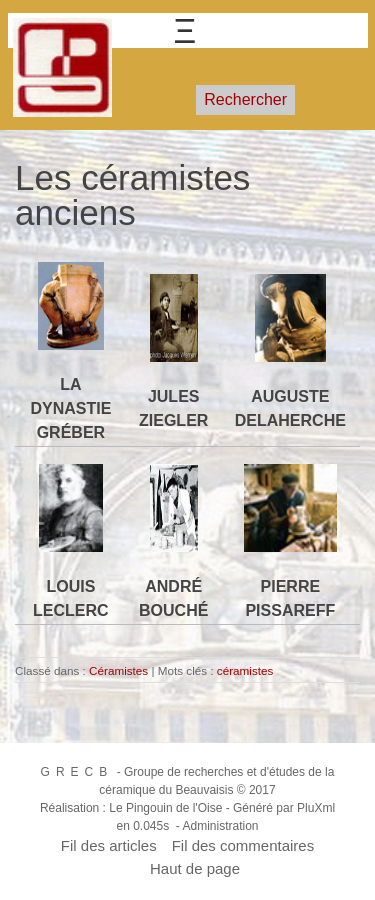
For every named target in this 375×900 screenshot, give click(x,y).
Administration (221, 826)
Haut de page (195, 868)
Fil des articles (109, 845)
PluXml (316, 808)
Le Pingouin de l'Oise (165, 808)
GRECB (77, 772)
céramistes (245, 670)
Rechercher (245, 99)
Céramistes (118, 670)
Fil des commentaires (243, 845)
